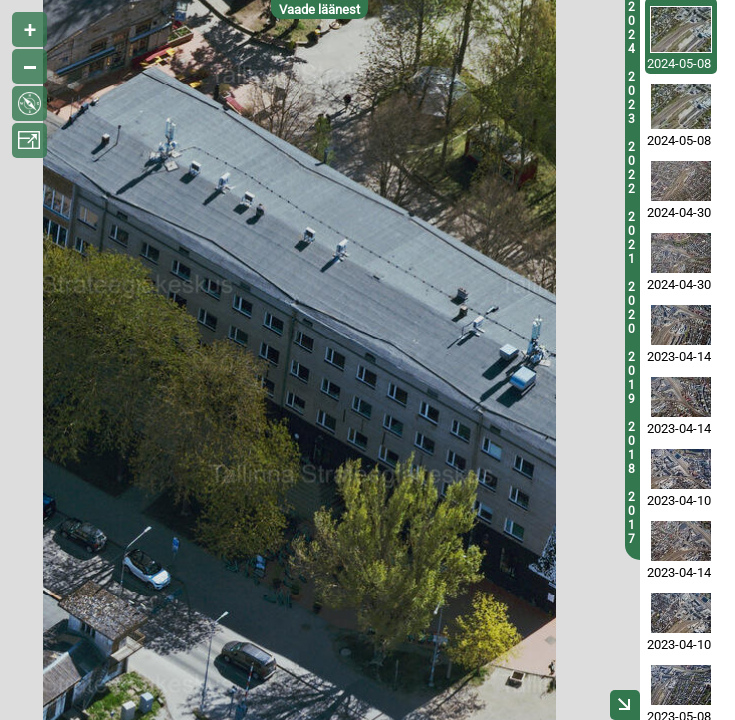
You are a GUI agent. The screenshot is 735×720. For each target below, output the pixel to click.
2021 (631, 238)
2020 (631, 308)
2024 (631, 28)
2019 (631, 378)
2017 (631, 518)
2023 (631, 98)
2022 (631, 168)
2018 (631, 448)
